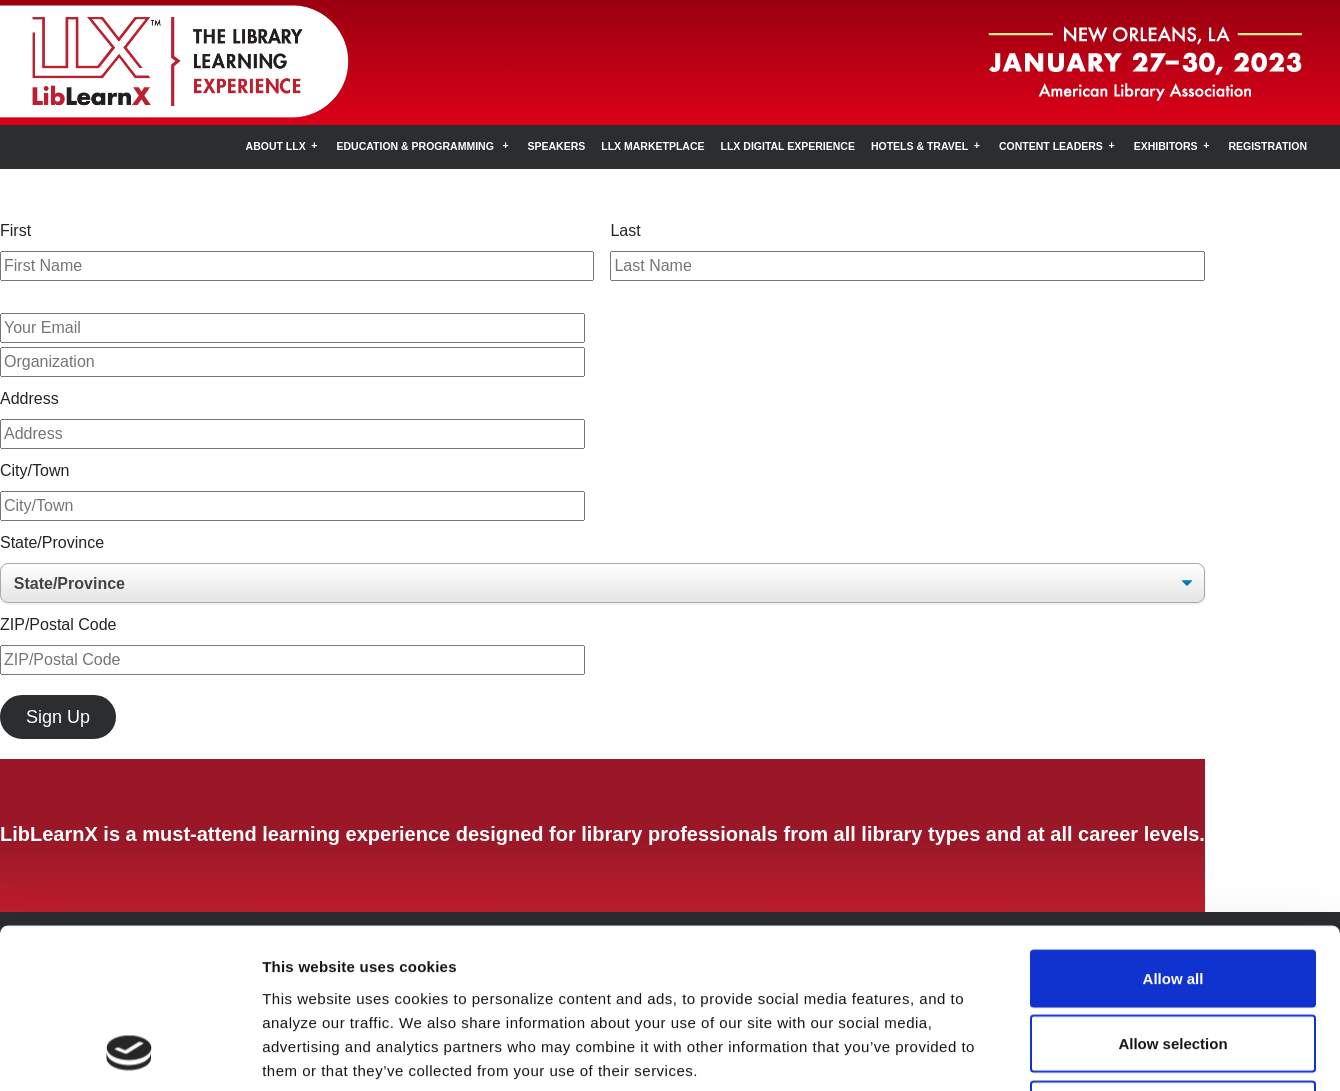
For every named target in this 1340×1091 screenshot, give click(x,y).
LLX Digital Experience (788, 146)
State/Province (52, 542)
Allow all (1173, 828)
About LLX (276, 146)
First (15, 230)
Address (29, 398)
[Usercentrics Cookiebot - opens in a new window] (129, 1052)
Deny (1173, 959)
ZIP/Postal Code (58, 624)
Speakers (557, 146)
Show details (1049, 1051)
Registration (1267, 146)
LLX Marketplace (652, 146)
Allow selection (1172, 894)
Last (625, 230)
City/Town (34, 470)
